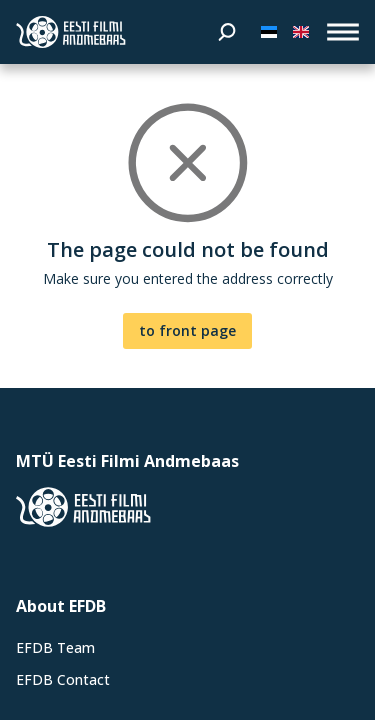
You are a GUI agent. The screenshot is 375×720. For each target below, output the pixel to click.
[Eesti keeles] (269, 32)
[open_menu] (343, 32)
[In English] (301, 32)
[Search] (227, 32)
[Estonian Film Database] (71, 32)
